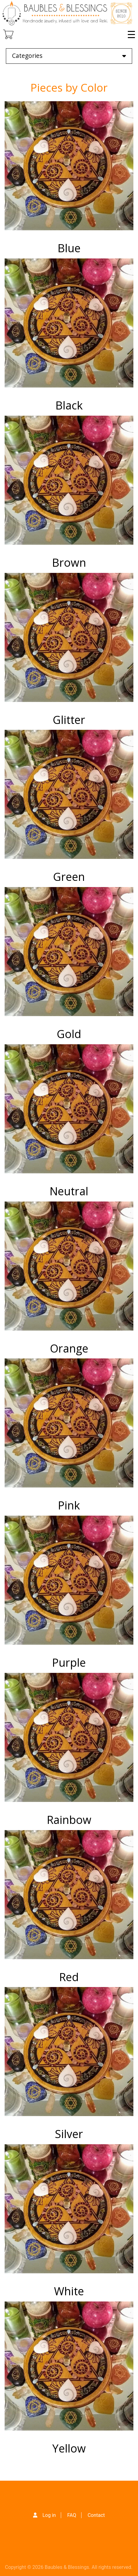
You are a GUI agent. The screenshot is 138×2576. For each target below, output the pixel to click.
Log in (49, 2515)
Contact (96, 2515)
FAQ (71, 2515)
